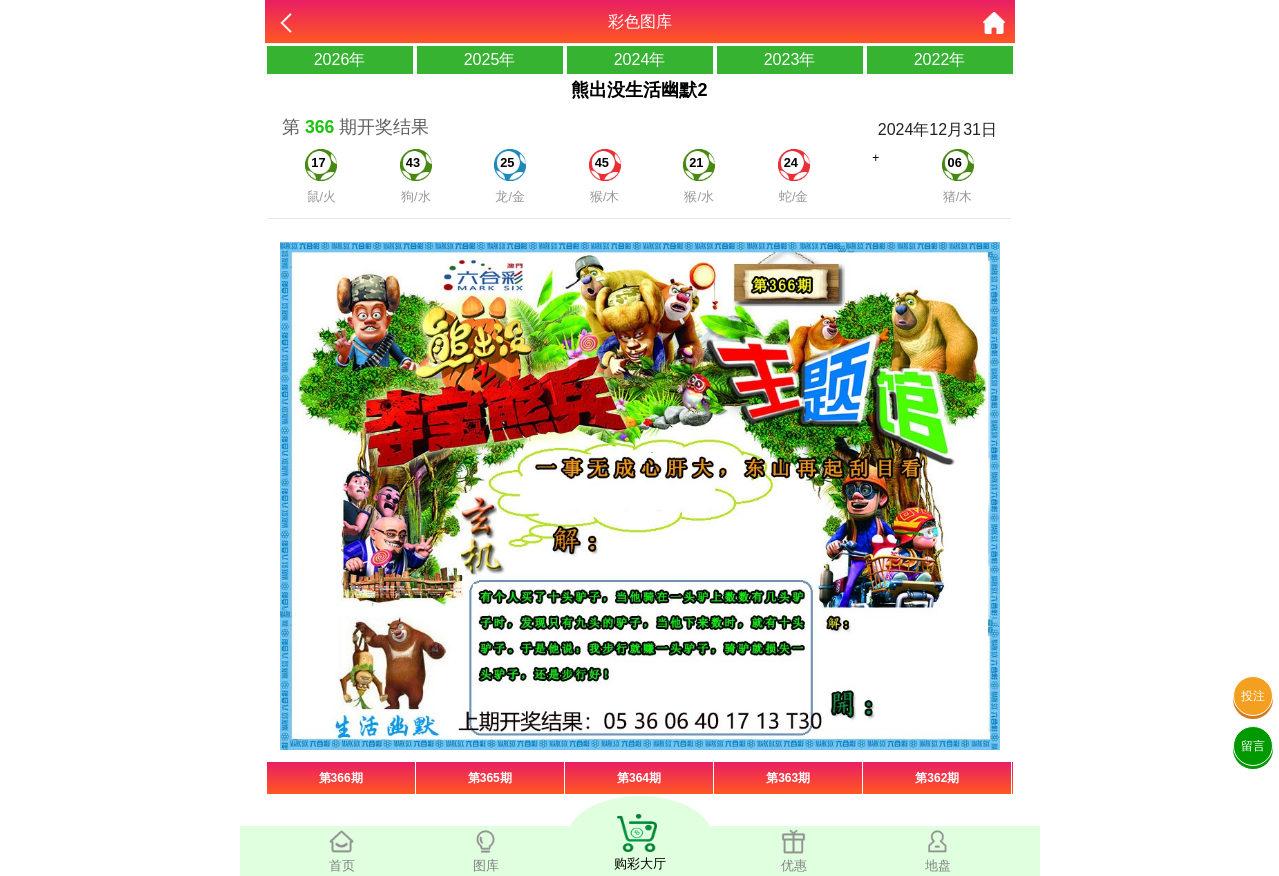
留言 (1253, 746)
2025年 (490, 59)
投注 (1253, 696)
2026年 (340, 59)
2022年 (940, 59)
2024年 (640, 59)
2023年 (790, 59)
